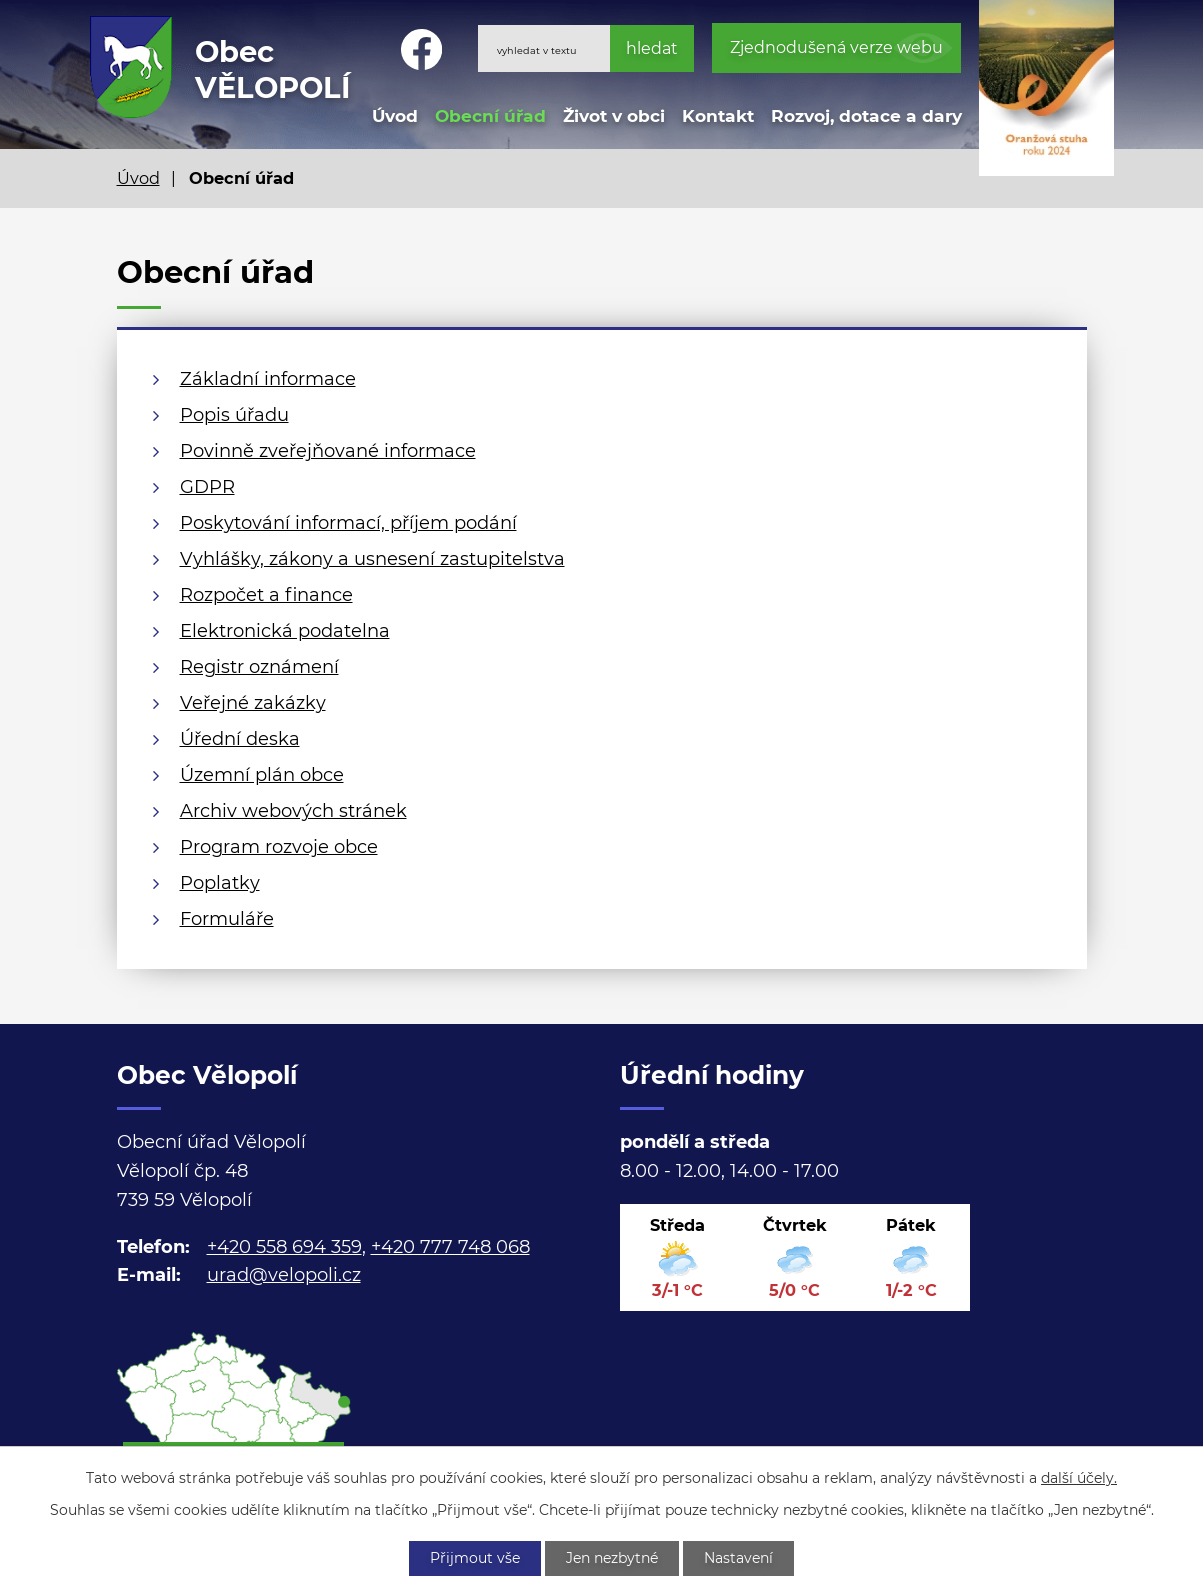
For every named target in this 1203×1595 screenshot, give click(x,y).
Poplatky (220, 883)
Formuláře (227, 919)
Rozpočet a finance (266, 595)
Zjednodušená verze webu (836, 47)
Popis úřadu (234, 415)
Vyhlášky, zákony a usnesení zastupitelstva (372, 559)
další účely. (1079, 1478)
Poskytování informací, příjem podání (348, 523)
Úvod (395, 115)
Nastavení (738, 1558)
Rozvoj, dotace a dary (866, 115)
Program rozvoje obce (279, 847)
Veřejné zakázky (253, 703)
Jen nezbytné (612, 1558)
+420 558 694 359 (284, 1247)
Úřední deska (240, 739)
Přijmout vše (475, 1558)
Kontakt (718, 115)
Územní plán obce (262, 775)
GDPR (207, 487)
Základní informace (268, 379)
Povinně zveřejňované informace (328, 451)
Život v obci (614, 115)
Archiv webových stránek (293, 811)
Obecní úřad (490, 115)
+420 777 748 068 (450, 1247)
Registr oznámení (259, 667)
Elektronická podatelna (285, 631)
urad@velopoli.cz (284, 1275)
